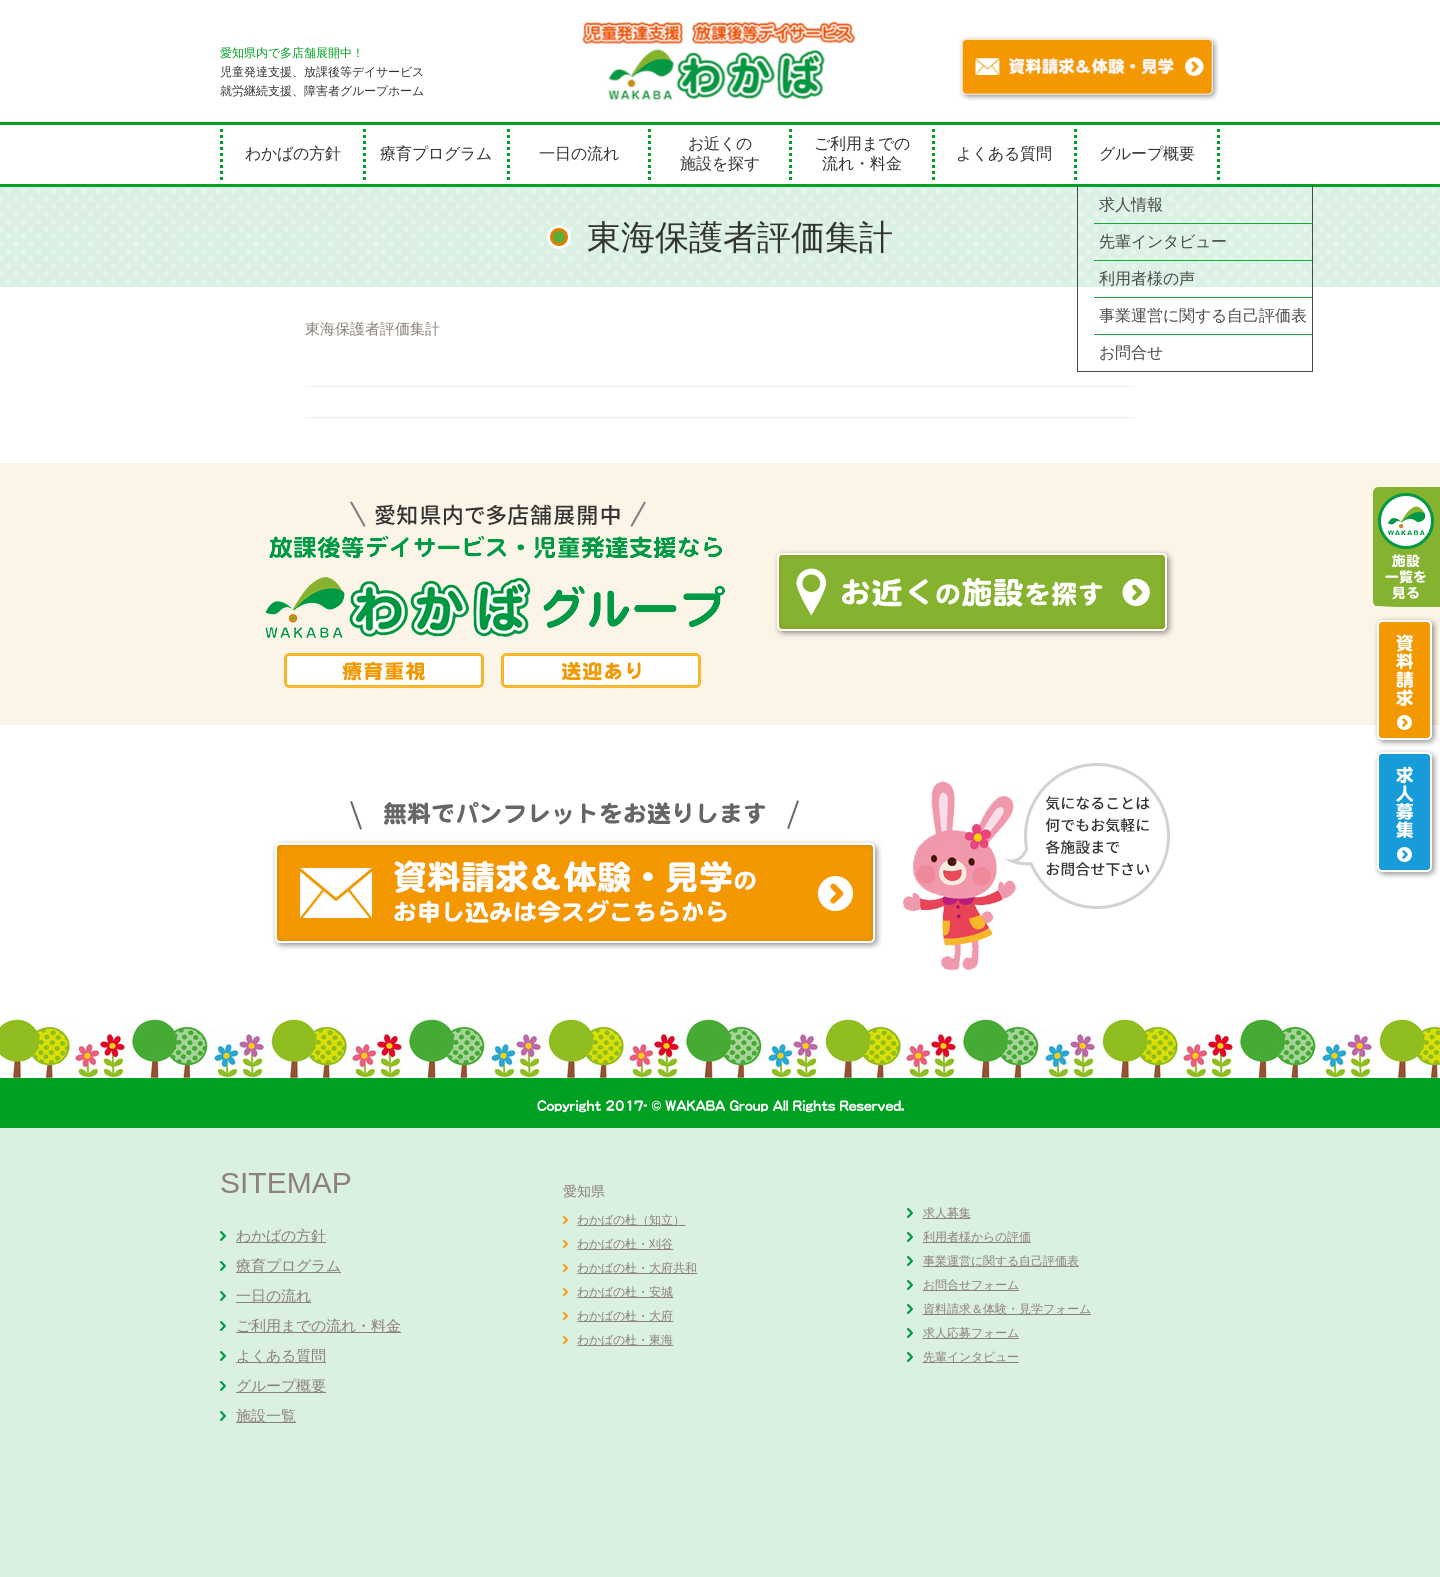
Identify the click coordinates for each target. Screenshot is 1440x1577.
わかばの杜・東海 (625, 1340)
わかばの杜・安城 (625, 1292)
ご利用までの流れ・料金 (862, 153)
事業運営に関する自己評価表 (1001, 1261)
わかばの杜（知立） (631, 1220)
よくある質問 (1004, 153)
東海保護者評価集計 (372, 328)
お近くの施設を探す (720, 153)
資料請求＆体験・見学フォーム (1007, 1309)
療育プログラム (436, 153)
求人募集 (947, 1213)
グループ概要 (1147, 153)
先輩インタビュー (971, 1357)
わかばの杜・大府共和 (637, 1268)
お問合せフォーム (971, 1285)
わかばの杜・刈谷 (625, 1244)
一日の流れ (579, 153)
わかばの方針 (293, 153)
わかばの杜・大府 (625, 1316)
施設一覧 (266, 1415)
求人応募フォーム (971, 1333)
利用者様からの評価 (977, 1237)
